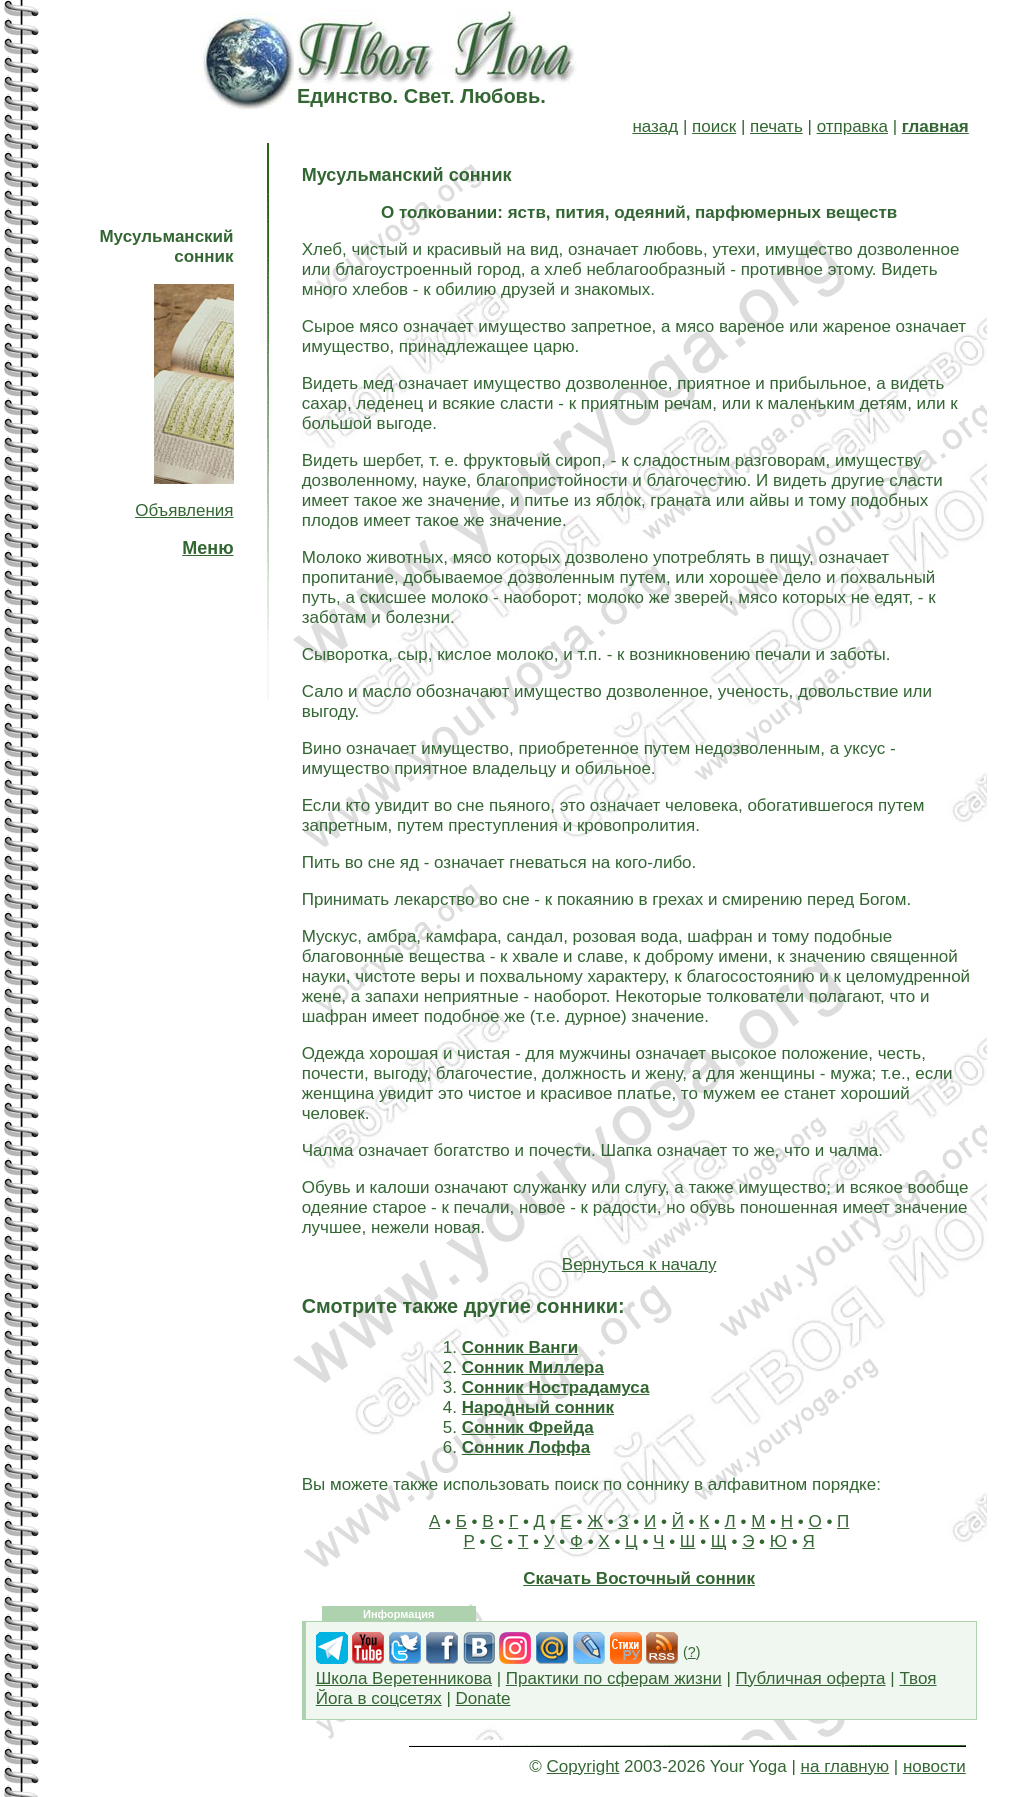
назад (655, 126)
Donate (483, 1698)
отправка (852, 126)
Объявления (184, 510)
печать (776, 126)
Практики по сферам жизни (614, 1678)
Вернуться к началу (639, 1264)
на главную (845, 1766)
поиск (714, 126)
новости (934, 1766)
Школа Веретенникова (404, 1678)
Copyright (583, 1766)
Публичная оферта (811, 1678)
